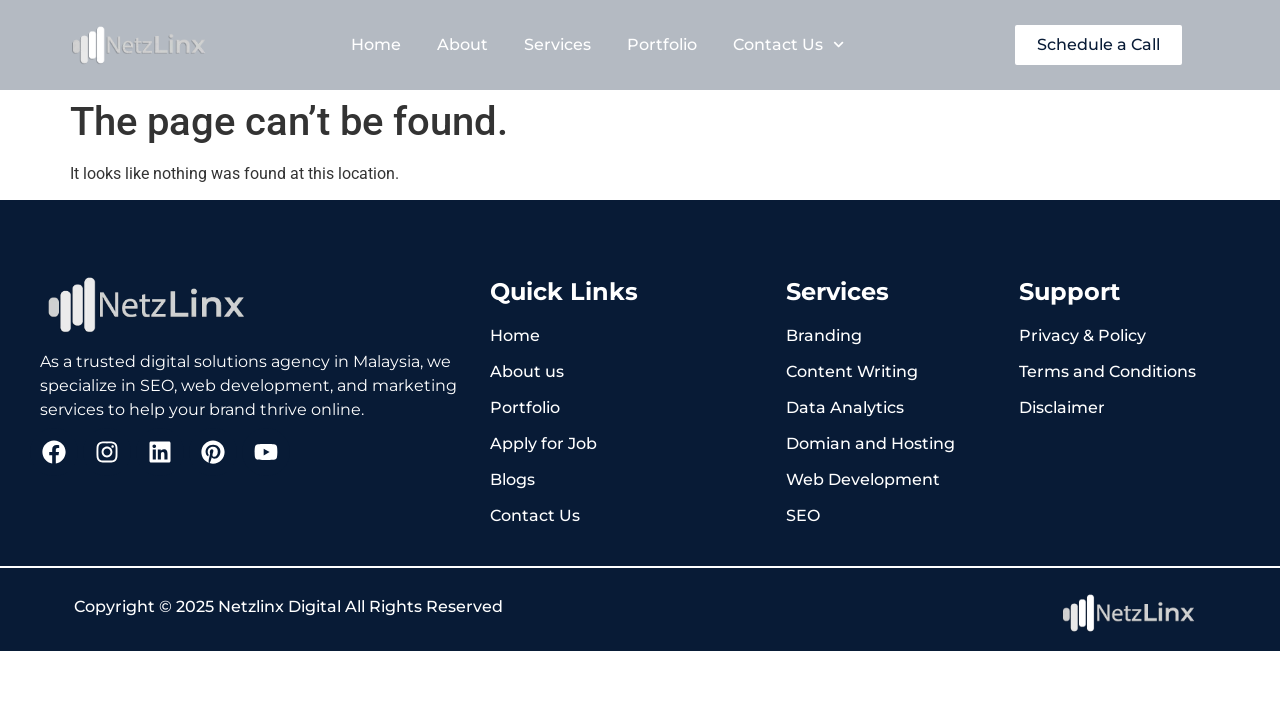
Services (557, 44)
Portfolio (662, 44)
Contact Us (788, 44)
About (462, 44)
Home (376, 44)
